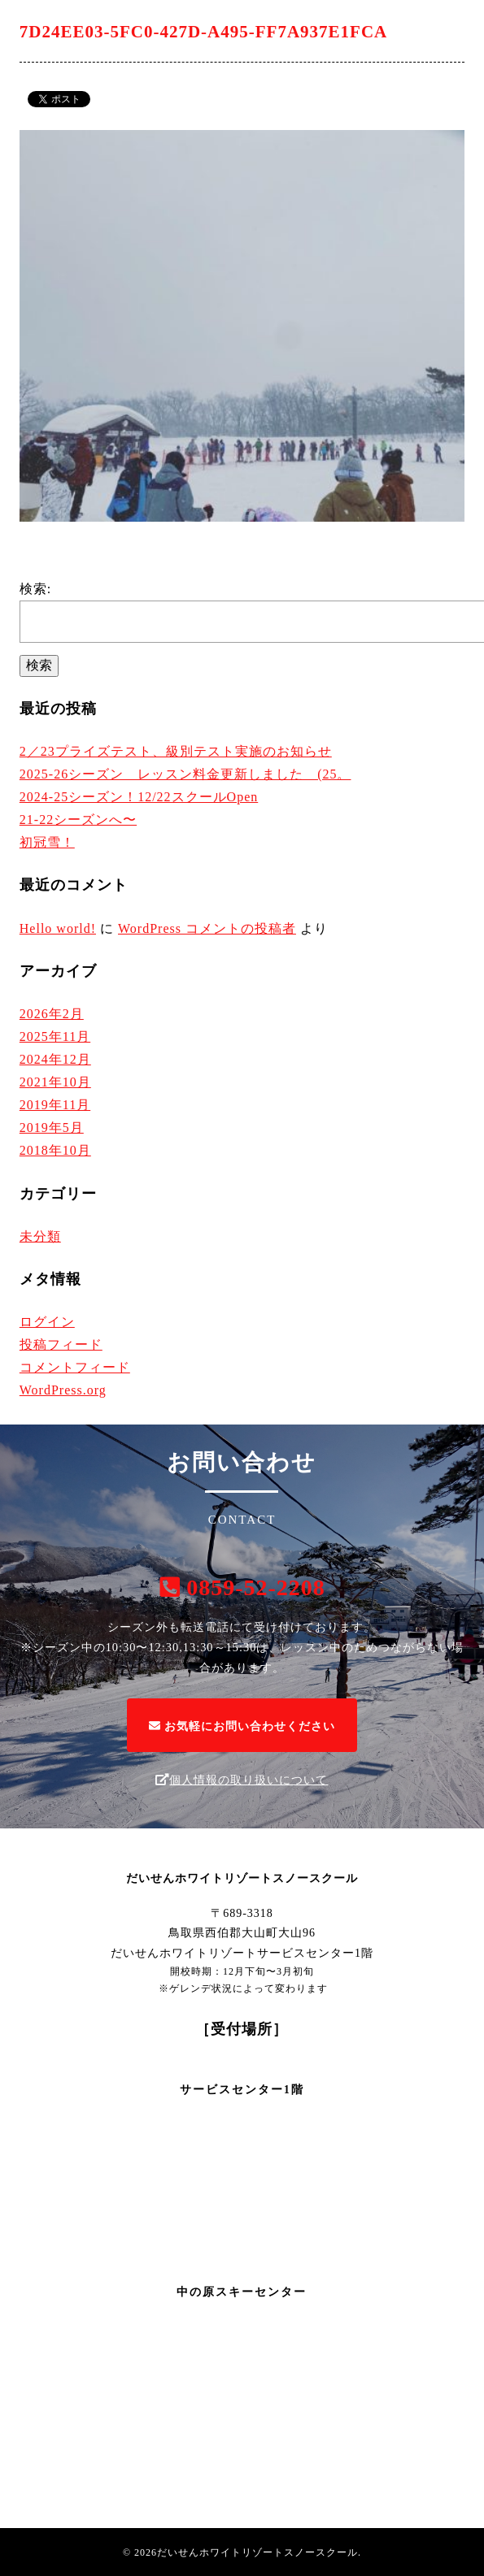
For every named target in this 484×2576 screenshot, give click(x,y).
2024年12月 (55, 1059)
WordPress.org (63, 1390)
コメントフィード (75, 1367)
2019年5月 (52, 1127)
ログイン (47, 1322)
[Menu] (459, 24)
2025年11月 (55, 1036)
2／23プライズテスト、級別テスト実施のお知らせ (176, 751)
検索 (39, 665)
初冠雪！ (47, 842)
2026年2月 (52, 1014)
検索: (35, 589)
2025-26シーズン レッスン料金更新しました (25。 (185, 774)
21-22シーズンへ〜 (78, 819)
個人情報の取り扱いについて (241, 1779)
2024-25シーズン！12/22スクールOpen (139, 797)
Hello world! (58, 928)
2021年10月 (55, 1082)
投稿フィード (61, 1344)
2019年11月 (55, 1105)
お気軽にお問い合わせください (242, 1726)
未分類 (40, 1236)
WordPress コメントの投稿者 (207, 928)
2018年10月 (55, 1150)
